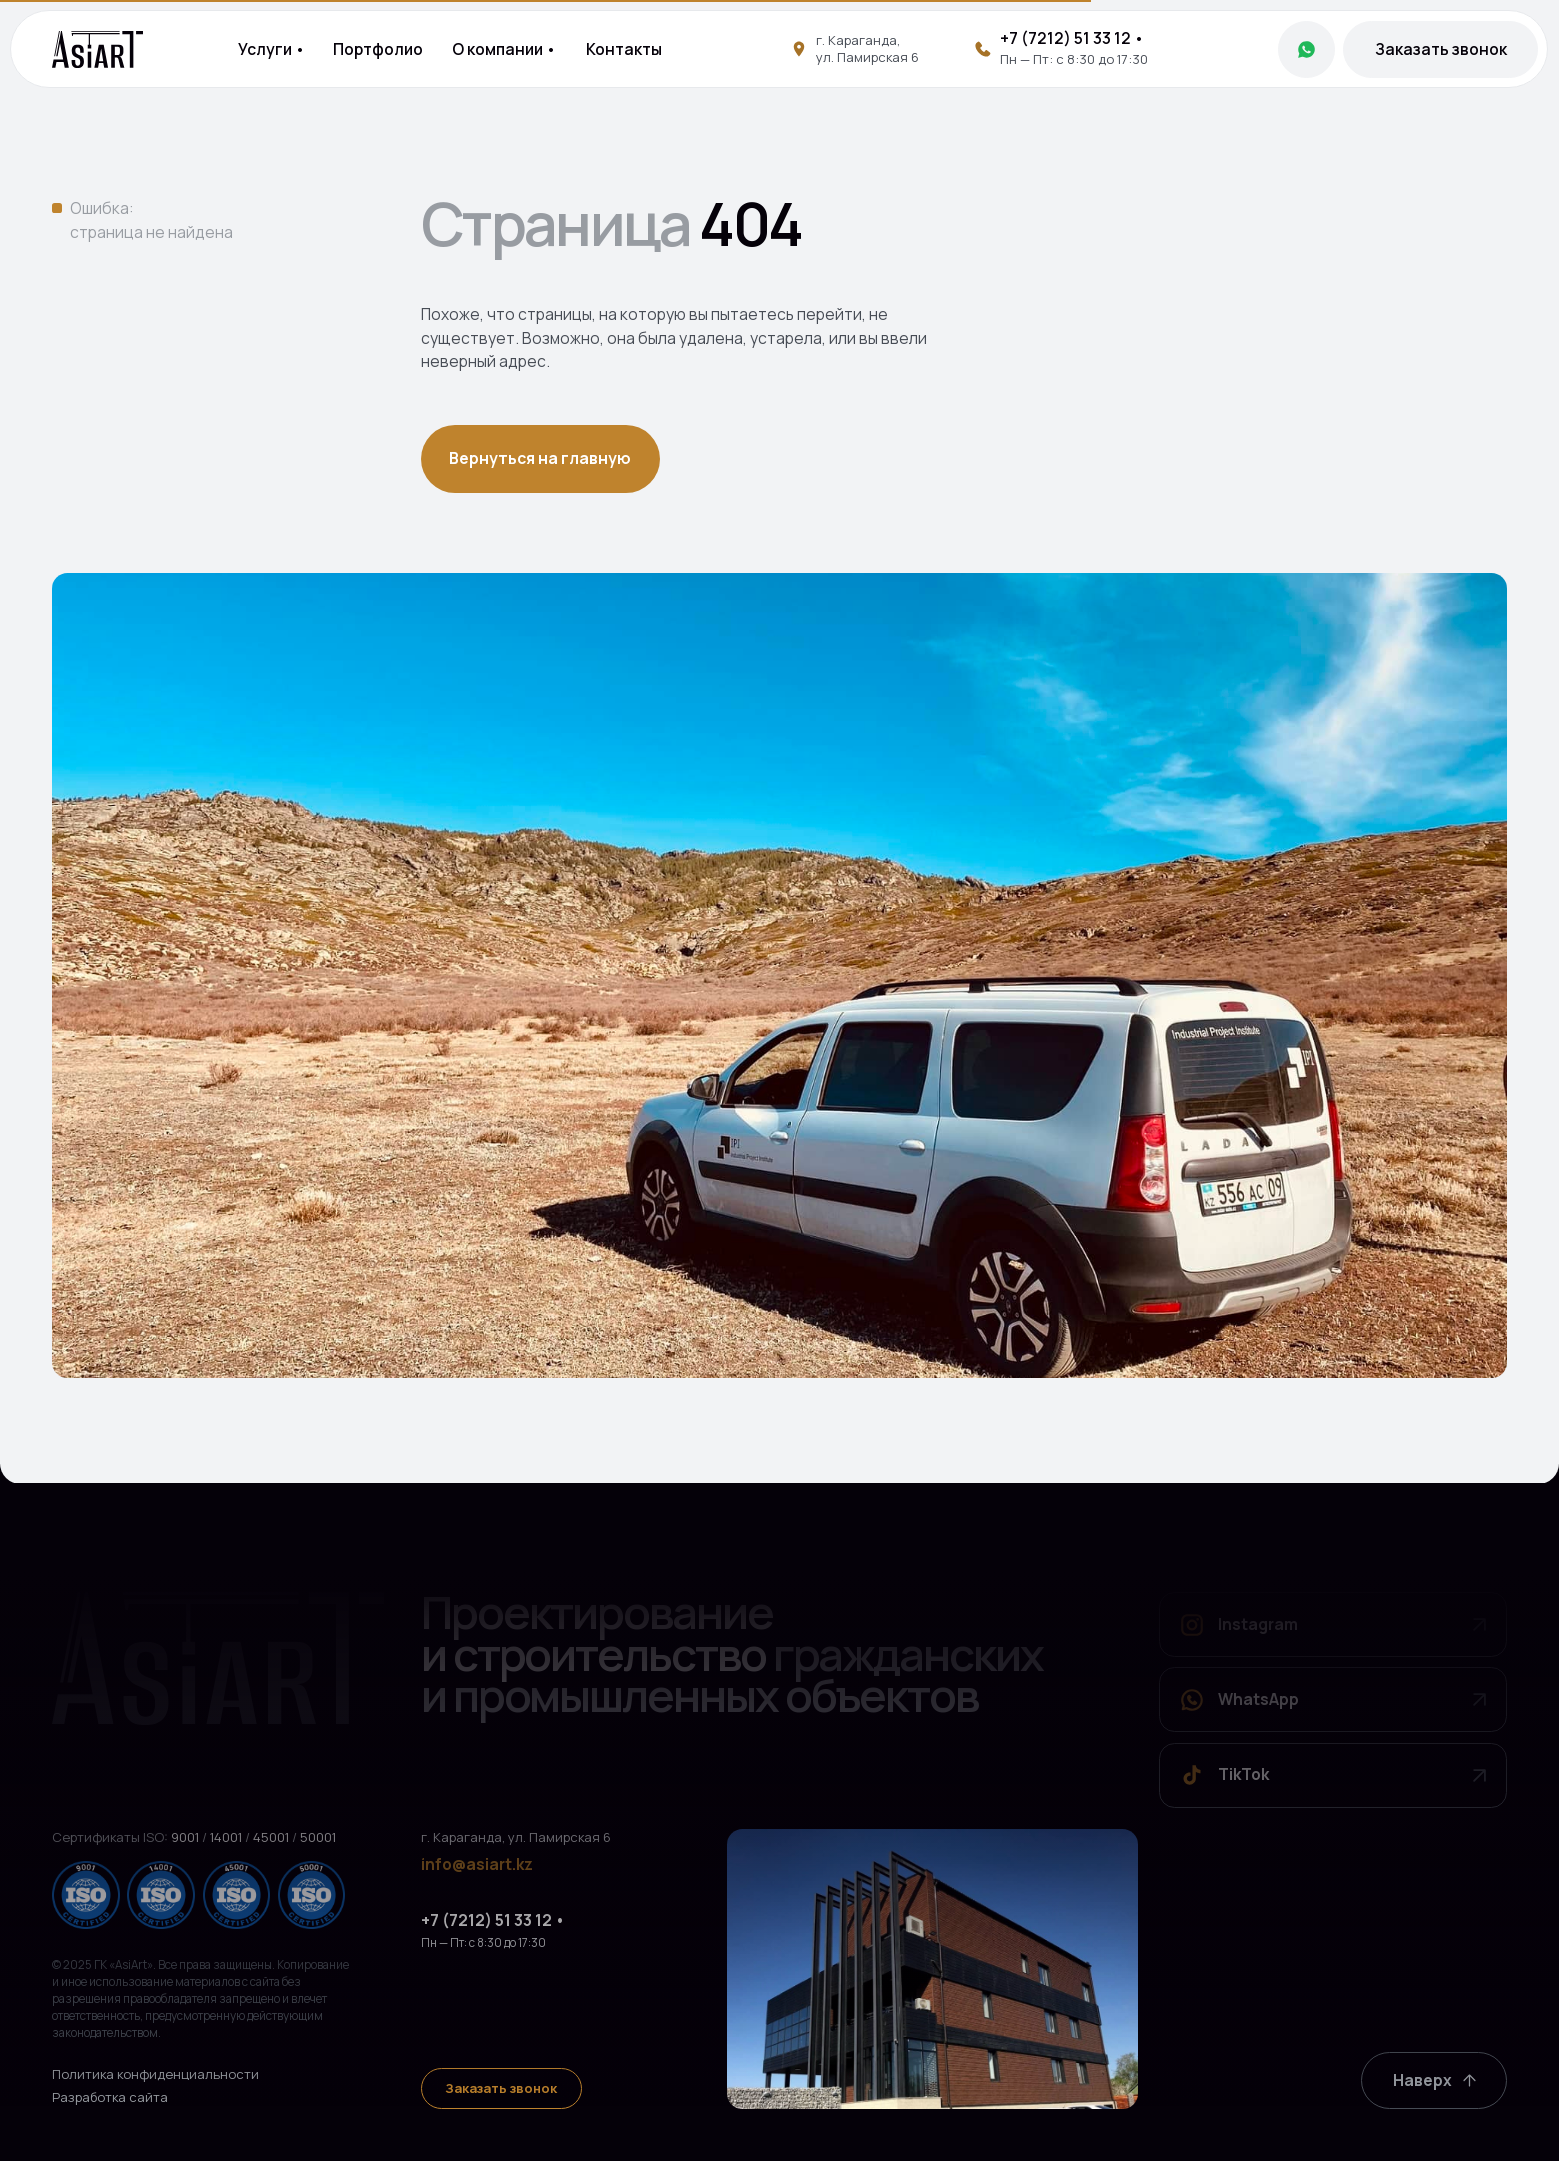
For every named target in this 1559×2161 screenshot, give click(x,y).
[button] (1440, 49)
